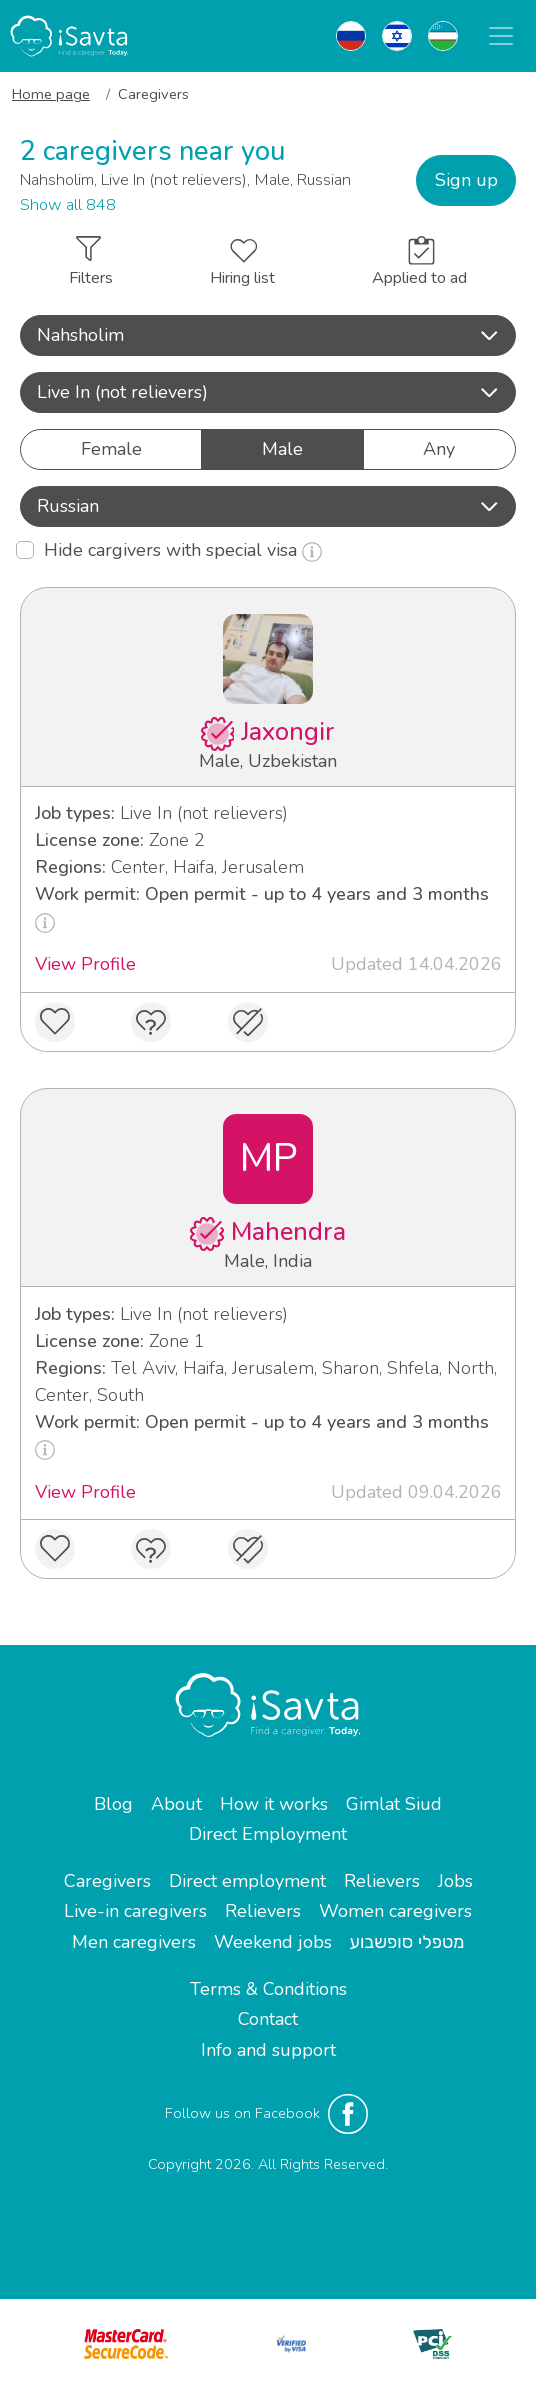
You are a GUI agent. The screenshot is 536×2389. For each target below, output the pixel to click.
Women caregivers (395, 1911)
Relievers (382, 1881)
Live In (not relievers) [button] (268, 392)
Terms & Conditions (268, 1989)
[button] (268, 335)
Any (439, 448)
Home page (51, 94)
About (176, 1804)
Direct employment (247, 1881)
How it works (274, 1804)
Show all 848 (68, 205)
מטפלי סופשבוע (407, 1942)
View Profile (85, 964)
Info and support (268, 2050)
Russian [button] (268, 506)
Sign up (466, 180)
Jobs (455, 1881)
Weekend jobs (273, 1942)
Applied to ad (419, 262)
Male (282, 448)
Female (111, 448)
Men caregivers (134, 1942)
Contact (268, 2019)
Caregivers (107, 1881)
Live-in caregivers (135, 1911)
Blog (113, 1804)
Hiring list (242, 264)
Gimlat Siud (394, 1804)
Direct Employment (268, 1834)
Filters (91, 262)
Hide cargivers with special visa (183, 550)
